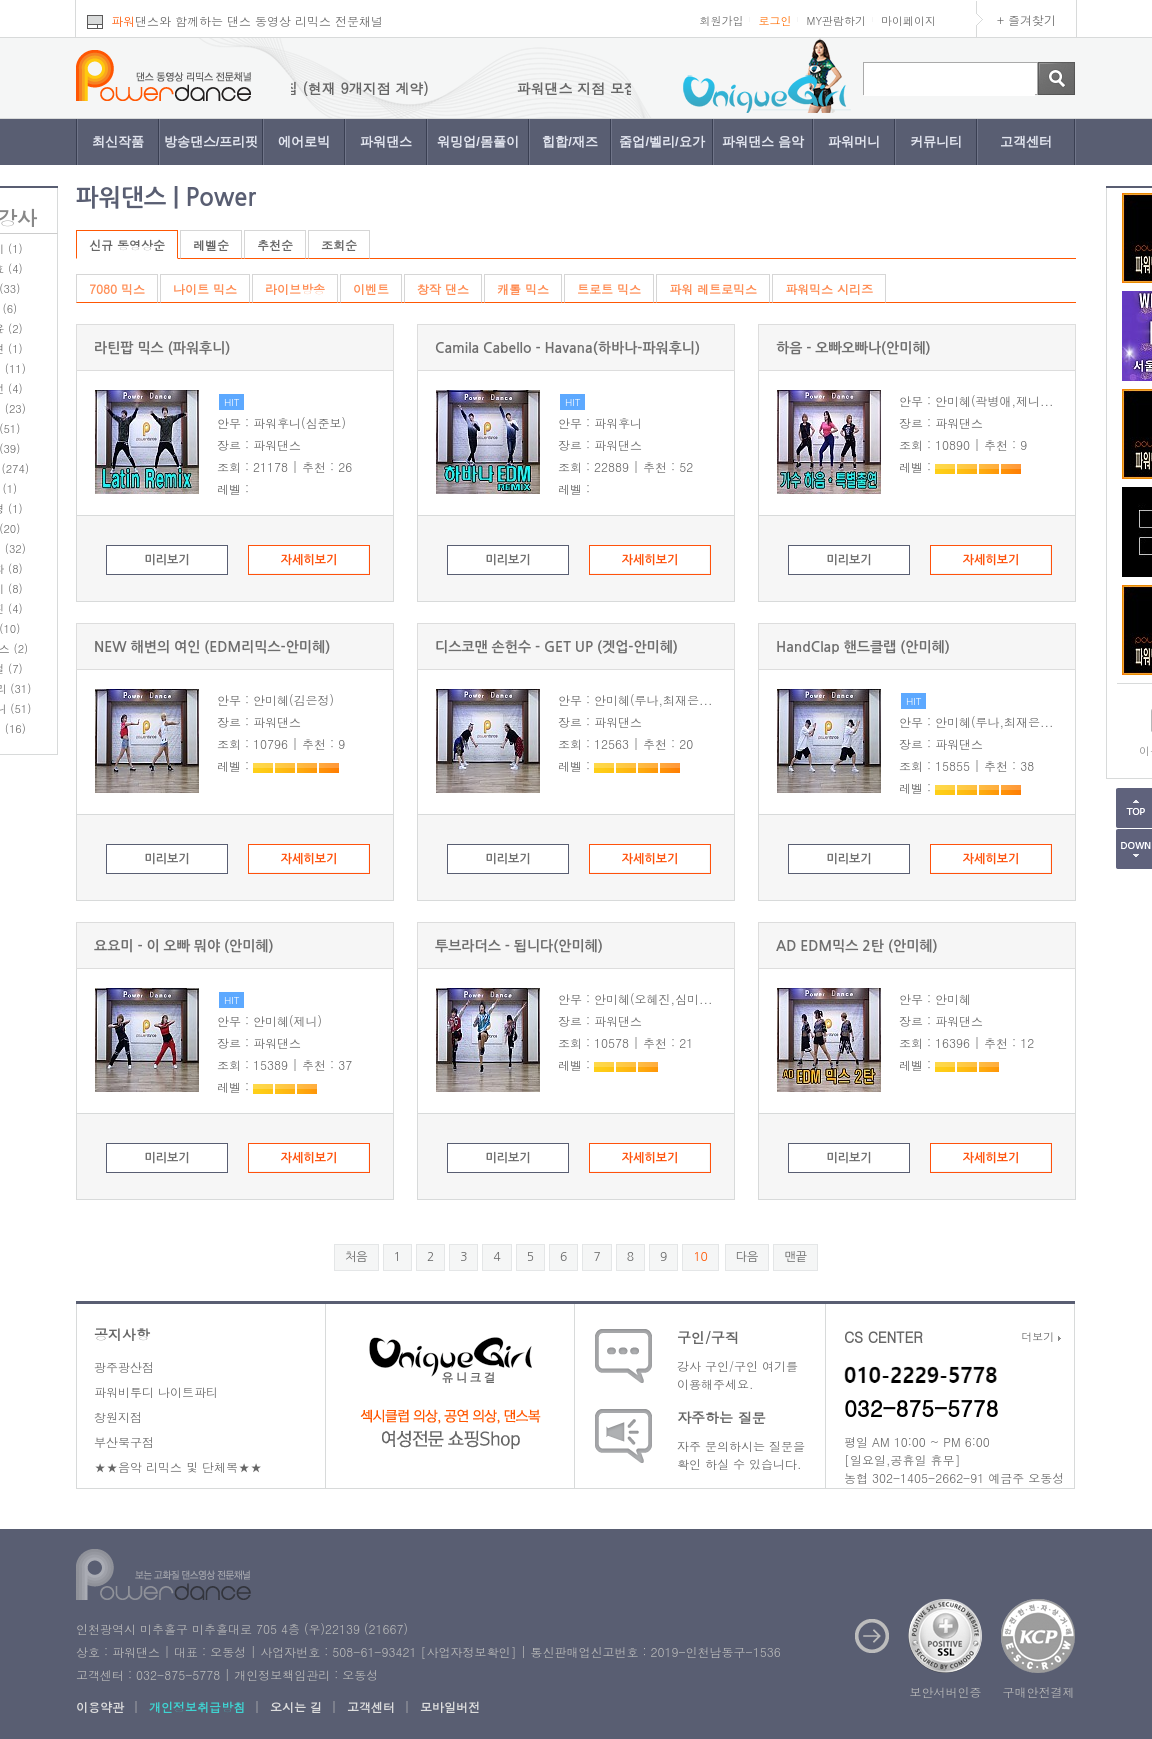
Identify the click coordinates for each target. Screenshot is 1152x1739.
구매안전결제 (1039, 1691)
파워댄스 (386, 141)
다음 (747, 1257)
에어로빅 (304, 141)
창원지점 (118, 1416)
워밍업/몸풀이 (478, 141)
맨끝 (795, 1257)
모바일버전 (450, 1706)
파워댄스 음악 (763, 141)
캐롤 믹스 (523, 288)
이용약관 (100, 1706)
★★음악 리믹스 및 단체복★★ (178, 1466)
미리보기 (166, 560)
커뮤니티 (936, 141)
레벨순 (211, 244)
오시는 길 (296, 1706)
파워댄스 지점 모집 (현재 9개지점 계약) (323, 88)
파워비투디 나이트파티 (156, 1391)
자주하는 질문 (721, 1417)
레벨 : (233, 488)
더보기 (1041, 1336)
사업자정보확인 (468, 1651)
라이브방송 (295, 288)
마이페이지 (908, 20)
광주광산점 (124, 1366)
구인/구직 (708, 1337)
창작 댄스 (443, 288)
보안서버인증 (946, 1691)
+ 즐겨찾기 (1026, 19)
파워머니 (854, 141)
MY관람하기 (836, 20)
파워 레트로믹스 (713, 288)
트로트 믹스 (609, 288)
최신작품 (118, 141)
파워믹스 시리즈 (829, 288)
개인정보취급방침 (197, 1706)
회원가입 (721, 20)
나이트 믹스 (205, 288)
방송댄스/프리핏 (211, 141)
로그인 (774, 20)
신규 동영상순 (127, 244)
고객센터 (1026, 141)
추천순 (275, 244)
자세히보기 (309, 560)
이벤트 (371, 288)
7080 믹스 (117, 288)
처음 (356, 1257)
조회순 (339, 244)
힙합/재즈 (570, 141)
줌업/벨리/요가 (661, 141)
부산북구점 (124, 1441)
